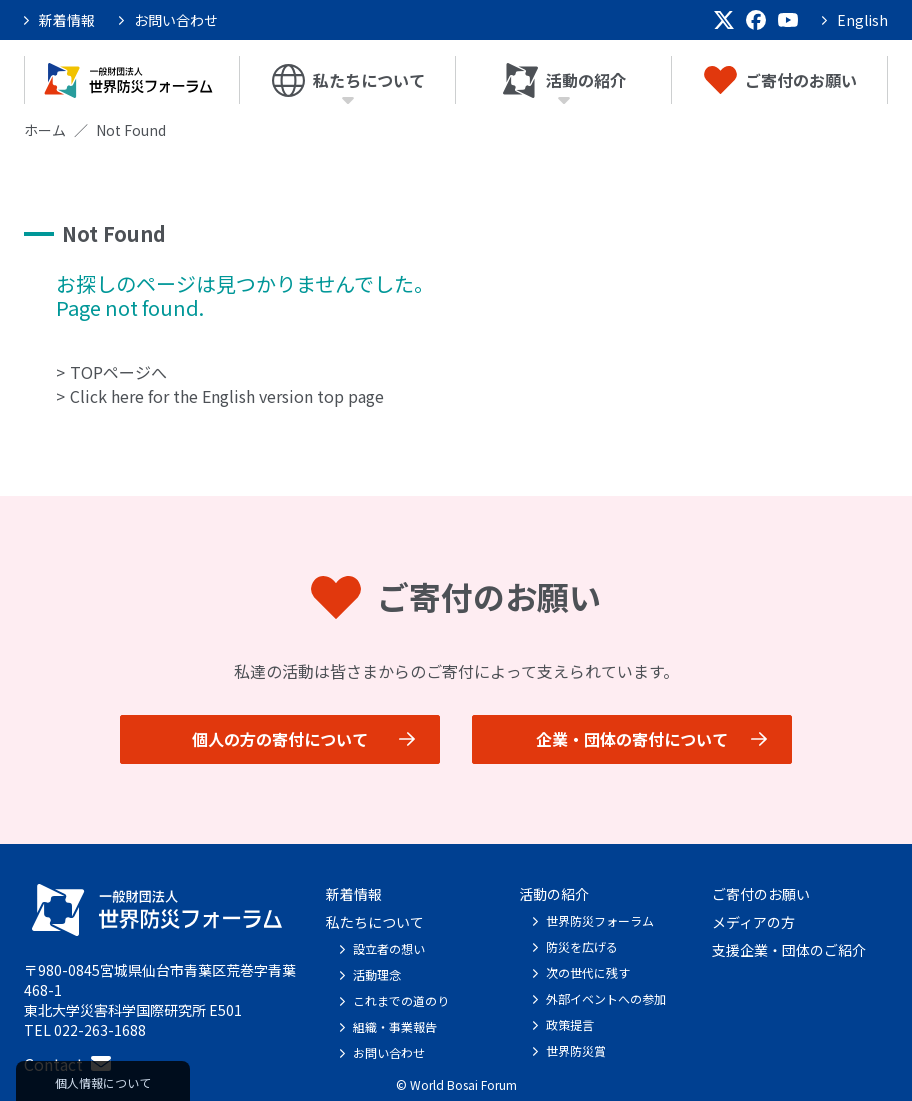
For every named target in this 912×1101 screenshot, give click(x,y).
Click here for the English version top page (227, 396)
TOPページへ (118, 372)
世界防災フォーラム (600, 920)
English (862, 20)
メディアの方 (753, 922)
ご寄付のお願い (780, 80)
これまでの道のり (401, 1000)
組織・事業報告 (395, 1026)
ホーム (45, 130)
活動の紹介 (564, 80)
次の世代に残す (588, 972)
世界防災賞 (576, 1050)
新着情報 (67, 20)
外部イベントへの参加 (606, 998)
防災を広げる (582, 946)
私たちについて (348, 80)
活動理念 (377, 974)
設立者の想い (389, 948)
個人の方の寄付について (280, 739)
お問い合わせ (176, 20)
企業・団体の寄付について (632, 739)
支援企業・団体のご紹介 (789, 950)
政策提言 (570, 1024)
